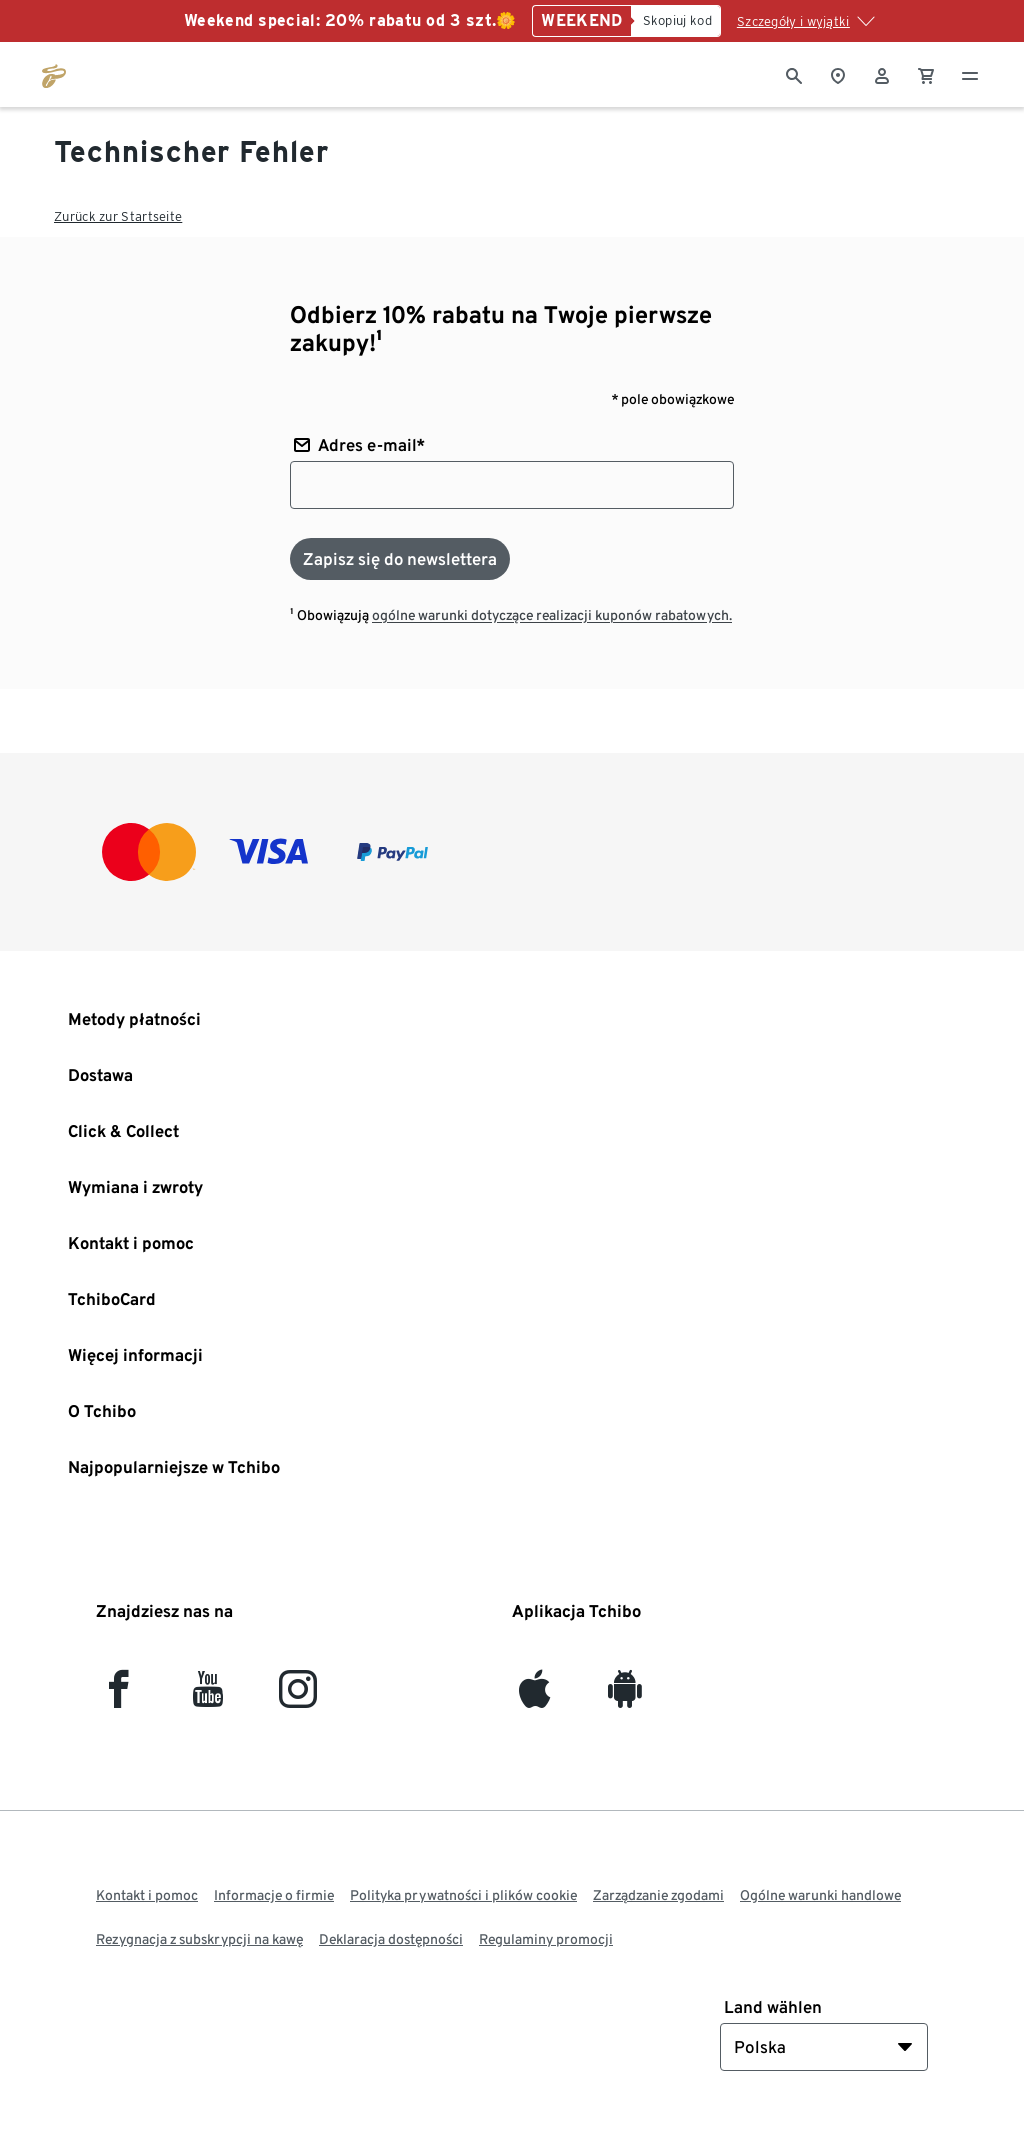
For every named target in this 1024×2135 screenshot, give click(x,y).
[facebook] (118, 1697)
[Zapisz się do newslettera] (400, 559)
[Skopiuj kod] (676, 21)
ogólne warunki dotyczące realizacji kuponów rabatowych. (552, 615)
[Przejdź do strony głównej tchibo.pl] (54, 74)
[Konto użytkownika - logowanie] (882, 74)
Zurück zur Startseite (118, 216)
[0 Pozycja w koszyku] (926, 74)
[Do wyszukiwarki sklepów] (838, 74)
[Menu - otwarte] (970, 74)
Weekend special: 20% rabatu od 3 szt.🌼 (350, 20)
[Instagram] (298, 1697)
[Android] (624, 1697)
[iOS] (534, 1697)
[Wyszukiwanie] (794, 74)
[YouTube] (208, 1697)
